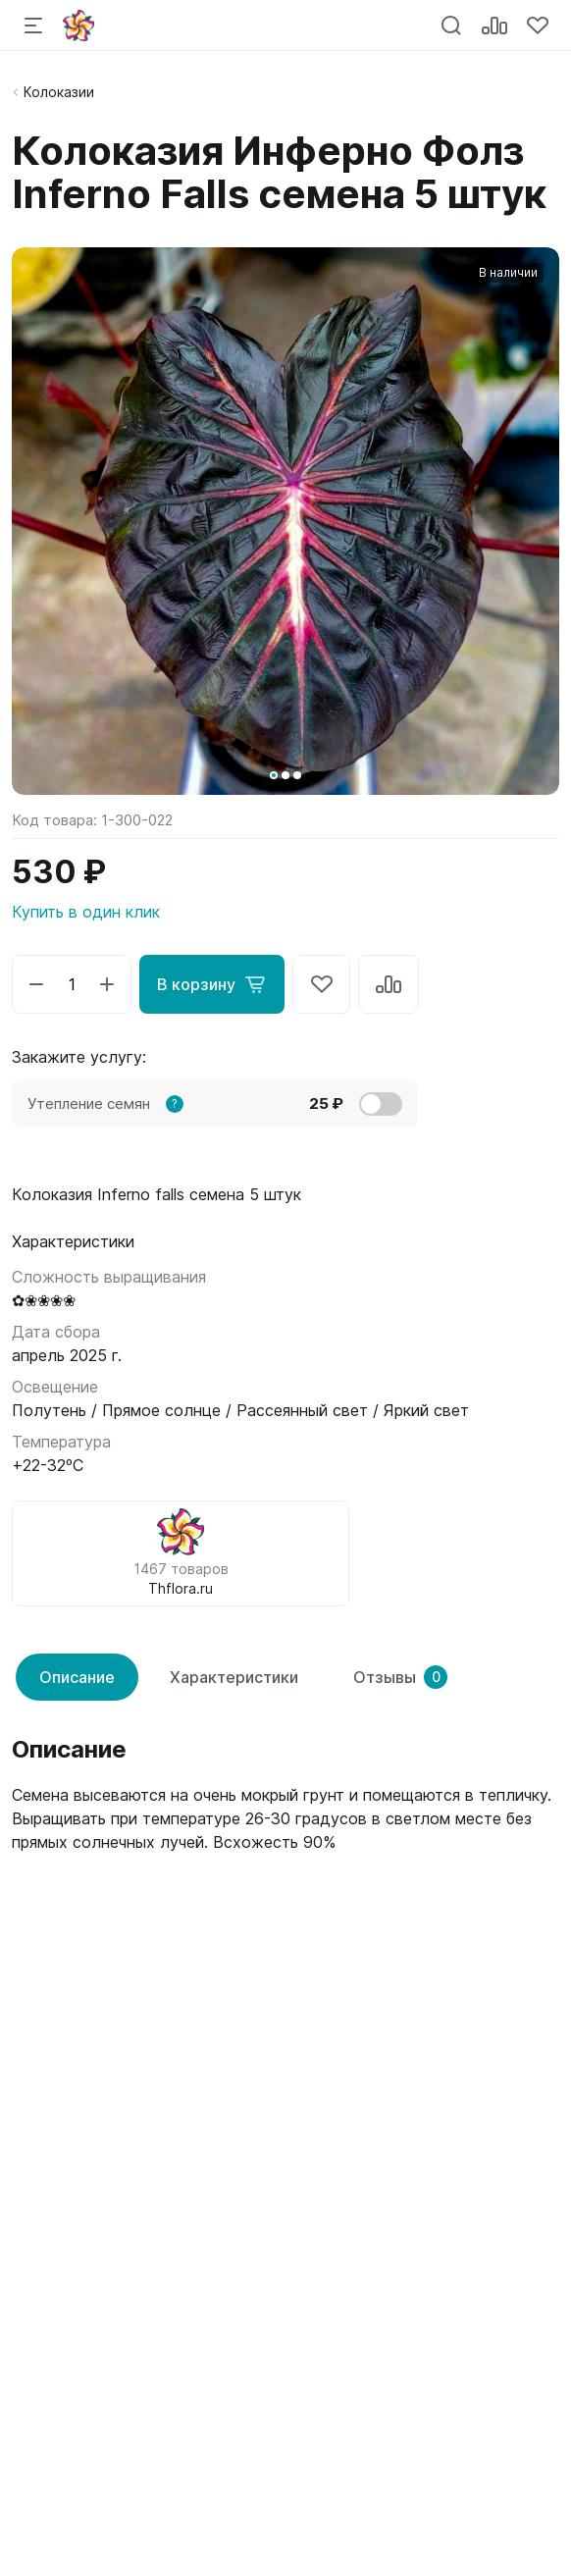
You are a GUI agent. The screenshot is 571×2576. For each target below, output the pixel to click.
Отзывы (400, 1677)
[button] (274, 775)
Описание (77, 1677)
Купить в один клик (86, 911)
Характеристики (234, 1677)
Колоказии (59, 91)
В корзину (212, 984)
